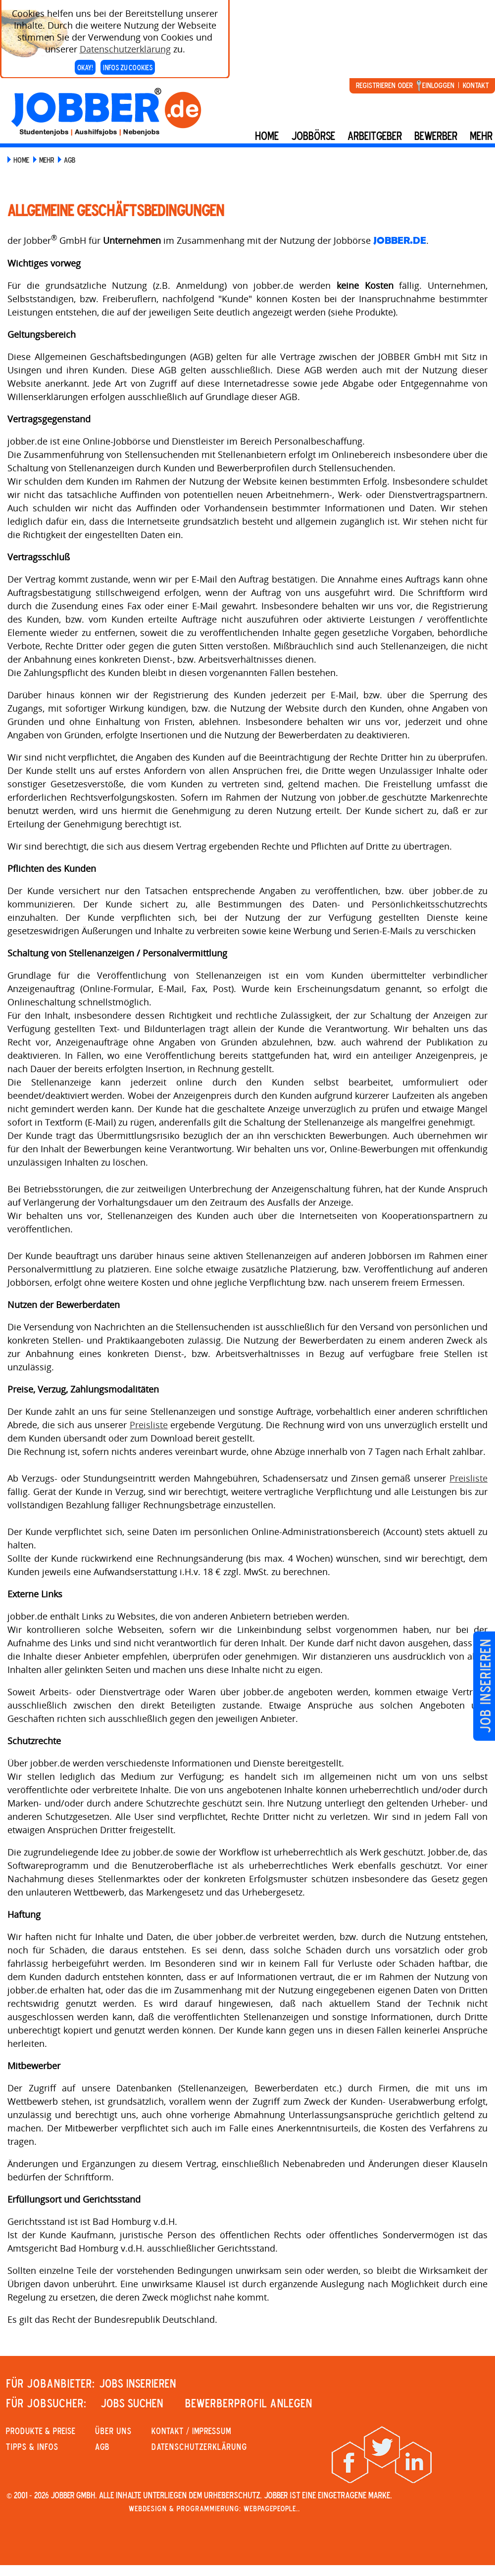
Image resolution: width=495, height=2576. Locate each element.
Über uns (113, 2430)
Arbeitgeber (374, 135)
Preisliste (149, 1425)
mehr (481, 135)
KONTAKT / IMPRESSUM (191, 2430)
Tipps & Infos (32, 2446)
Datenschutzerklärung (125, 42)
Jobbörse (313, 135)
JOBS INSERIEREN (137, 2383)
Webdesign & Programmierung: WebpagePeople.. (214, 2508)
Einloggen (438, 85)
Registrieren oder (384, 85)
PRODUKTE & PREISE (40, 2430)
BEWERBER (435, 135)
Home (267, 135)
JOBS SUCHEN (131, 2402)
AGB (102, 2446)
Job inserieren (485, 1686)
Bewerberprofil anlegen (248, 2402)
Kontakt (476, 85)
